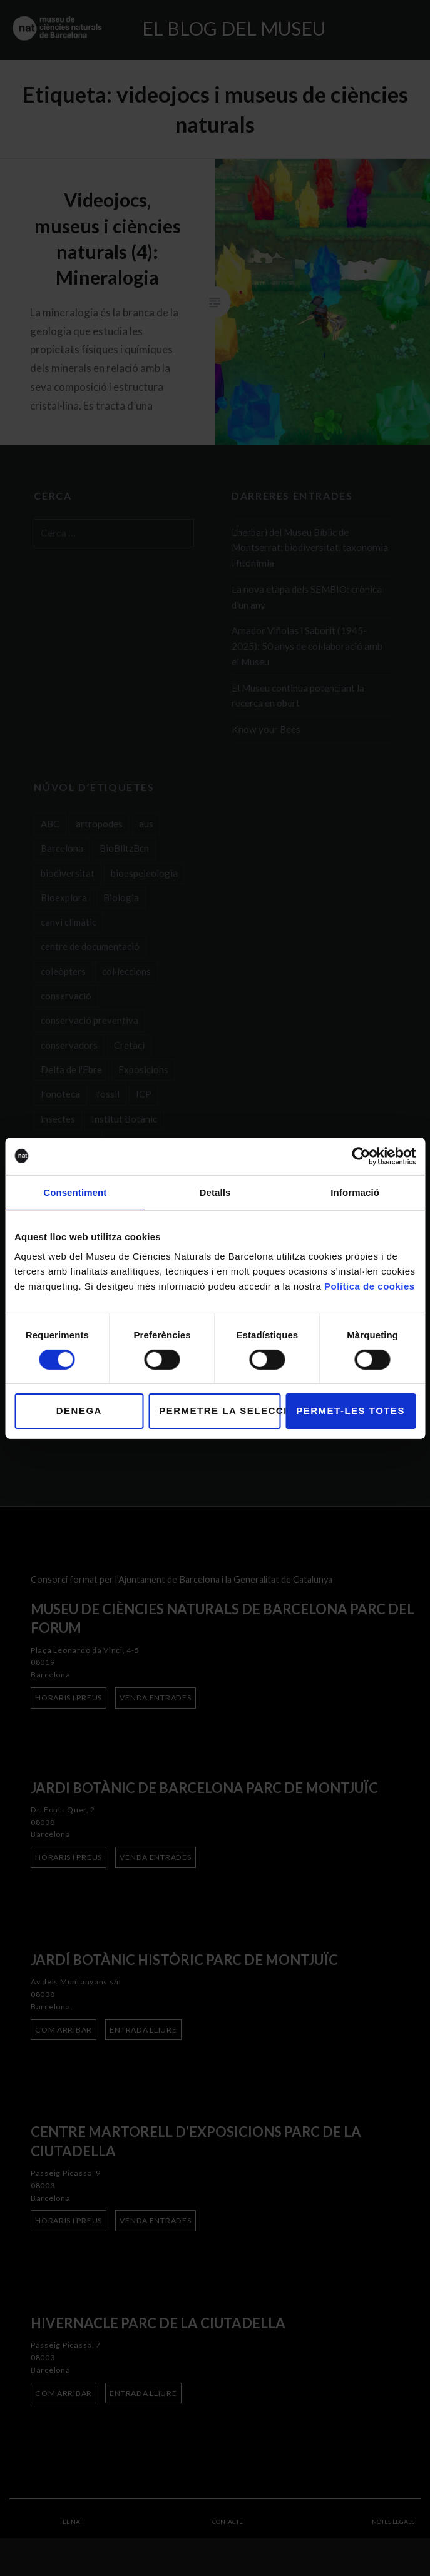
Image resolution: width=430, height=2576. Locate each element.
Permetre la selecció (220, 1410)
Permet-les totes (350, 1410)
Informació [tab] (354, 1191)
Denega (79, 1410)
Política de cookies (369, 1286)
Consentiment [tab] (74, 1191)
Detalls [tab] (215, 1191)
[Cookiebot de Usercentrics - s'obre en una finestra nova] (361, 1155)
